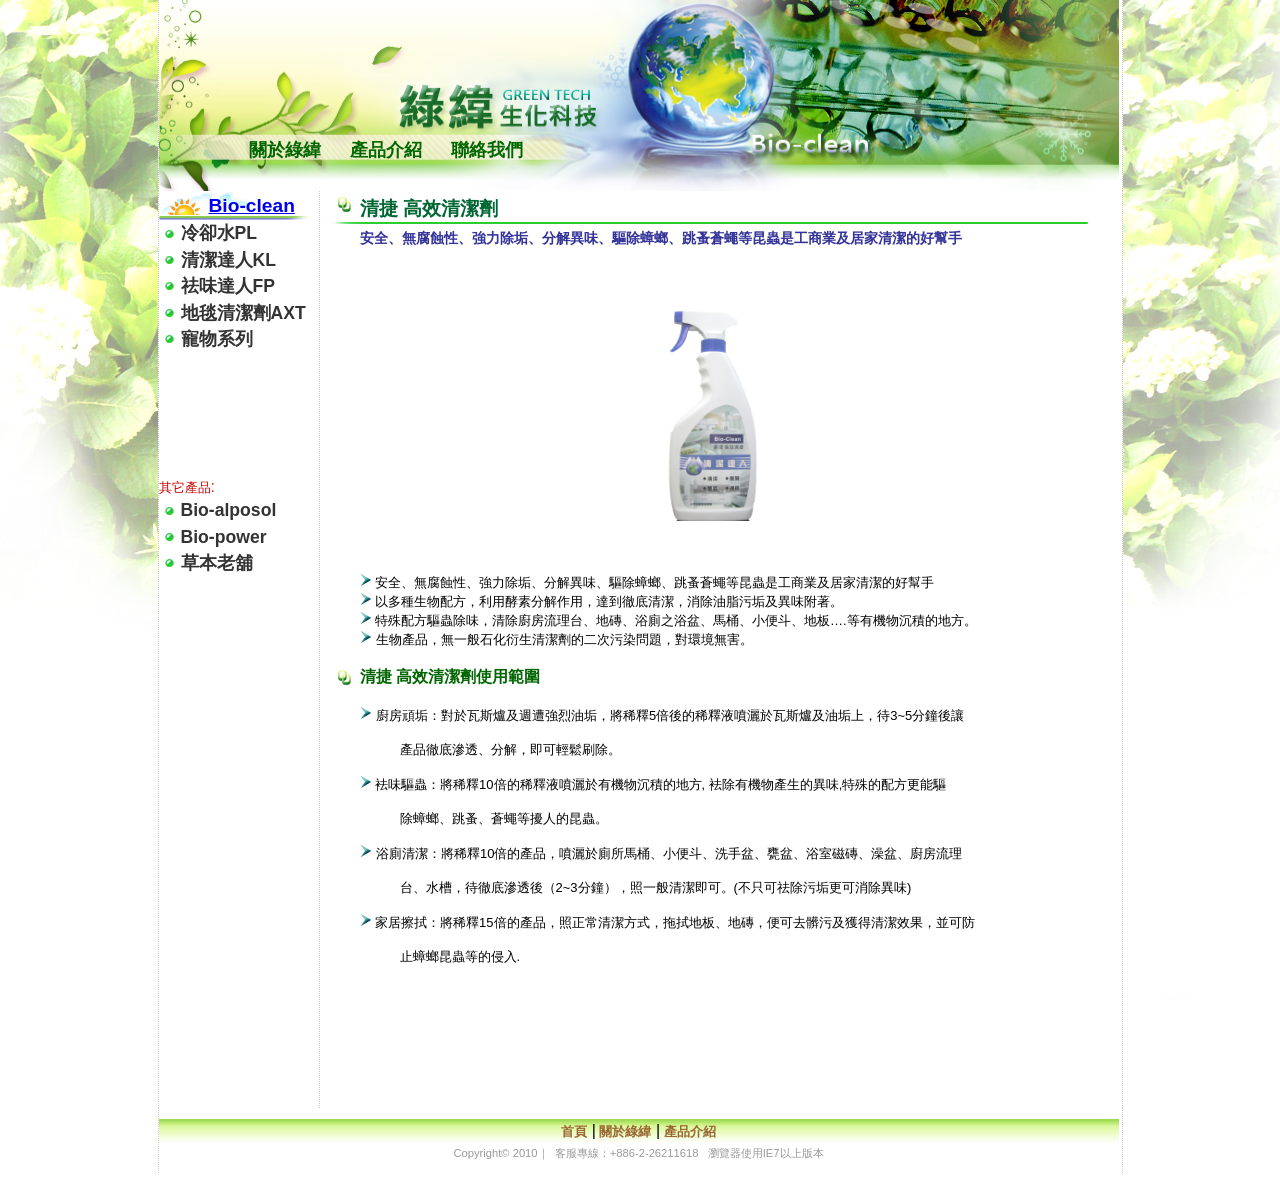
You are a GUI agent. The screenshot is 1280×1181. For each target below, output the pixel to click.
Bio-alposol (229, 510)
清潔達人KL (228, 260)
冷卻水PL (219, 233)
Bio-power (224, 537)
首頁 (574, 1131)
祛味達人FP (228, 286)
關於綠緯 (285, 150)
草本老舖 (217, 563)
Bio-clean (252, 205)
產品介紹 (386, 150)
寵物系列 (217, 339)
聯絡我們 (487, 150)
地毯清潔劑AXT (243, 313)
